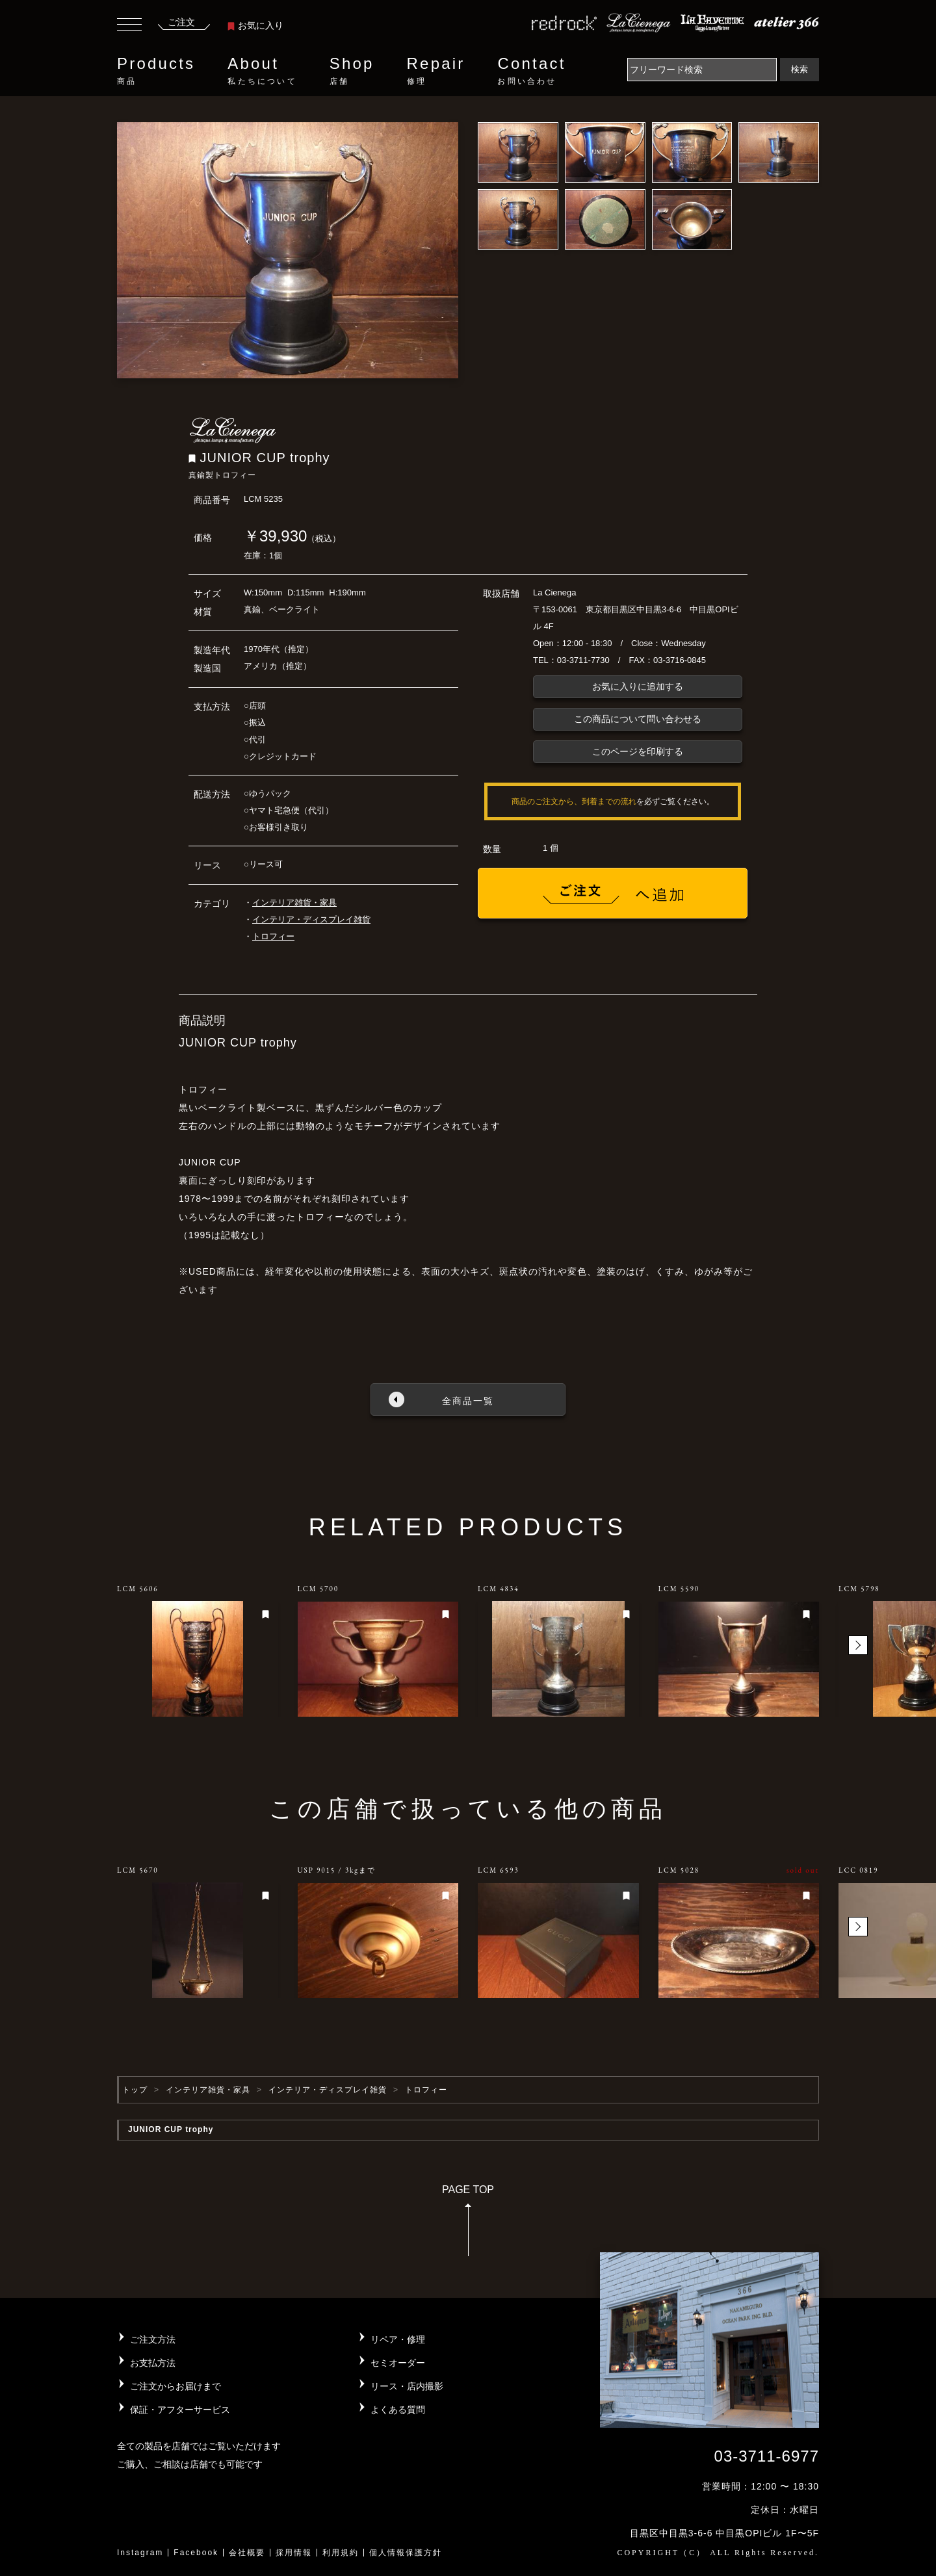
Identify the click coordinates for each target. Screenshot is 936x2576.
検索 (799, 69)
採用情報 (294, 2552)
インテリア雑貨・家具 (294, 902)
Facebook (196, 2552)
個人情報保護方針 (405, 2552)
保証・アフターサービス (180, 2409)
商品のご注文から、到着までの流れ (574, 801)
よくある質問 (397, 2409)
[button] (858, 1645)
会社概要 (247, 2552)
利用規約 (340, 2552)
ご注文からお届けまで (175, 2386)
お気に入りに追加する (637, 686)
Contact (531, 71)
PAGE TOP (468, 2224)
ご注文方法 (153, 2339)
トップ (135, 2089)
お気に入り (255, 25)
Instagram (140, 2552)
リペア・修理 (397, 2339)
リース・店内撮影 (406, 2386)
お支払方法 (153, 2363)
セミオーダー (397, 2363)
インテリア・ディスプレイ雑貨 (311, 919)
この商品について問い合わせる (637, 719)
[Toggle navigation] (129, 26)
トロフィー (273, 936)
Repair (436, 71)
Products (156, 71)
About (262, 71)
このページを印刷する (637, 751)
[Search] (702, 69)
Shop (352, 71)
